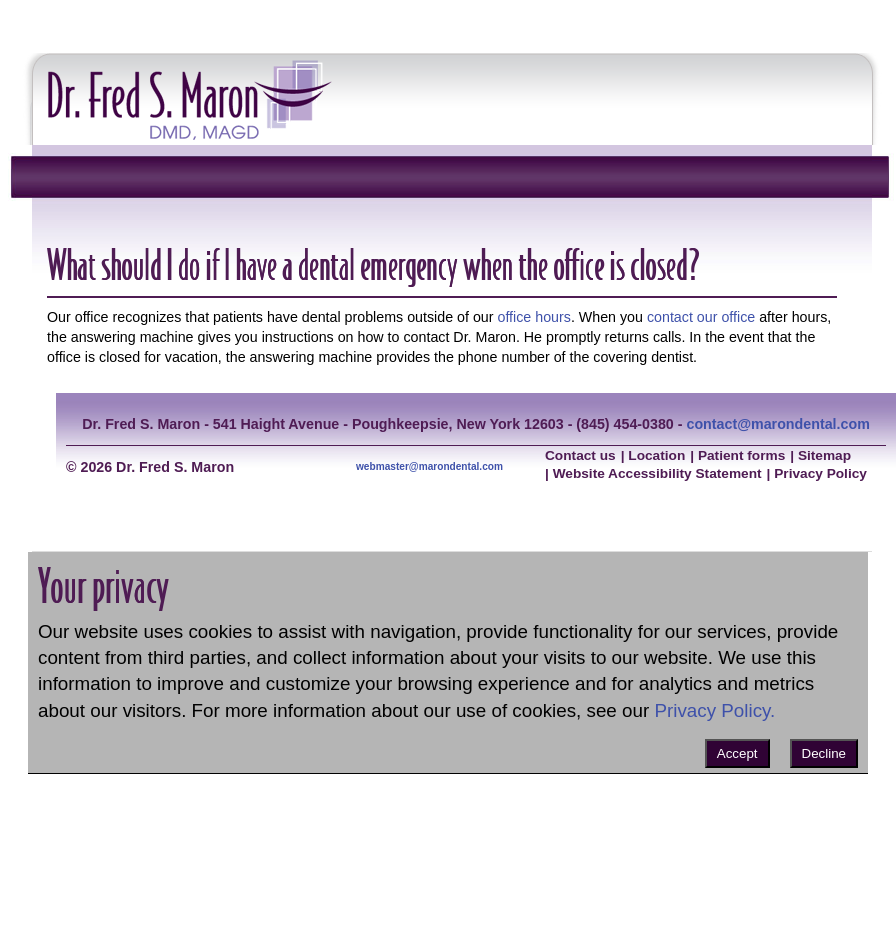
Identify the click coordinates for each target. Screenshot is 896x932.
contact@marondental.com (777, 424)
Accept (737, 753)
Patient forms (741, 455)
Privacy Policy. (714, 710)
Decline (824, 753)
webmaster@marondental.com (429, 466)
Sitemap (824, 455)
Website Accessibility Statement (657, 473)
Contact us (580, 455)
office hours (533, 317)
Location (656, 455)
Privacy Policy (820, 473)
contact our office (701, 317)
